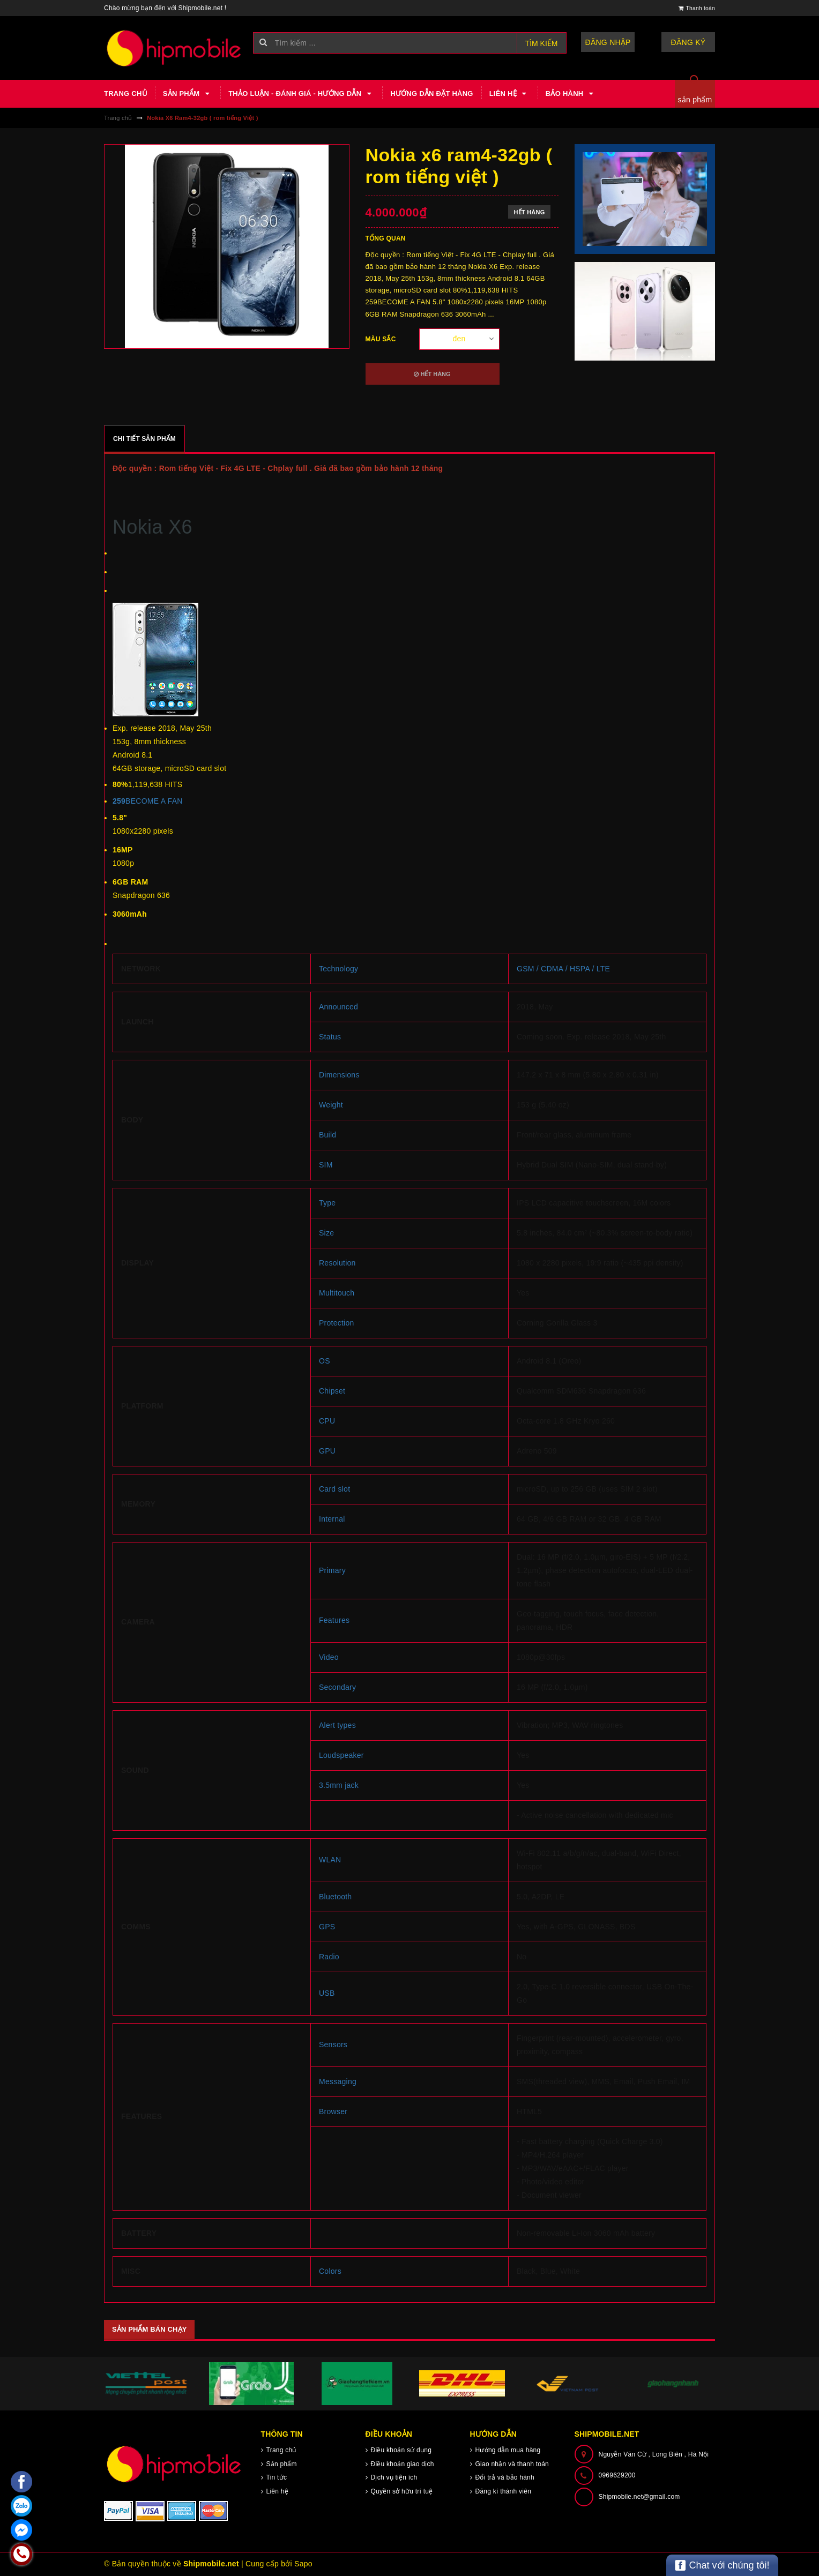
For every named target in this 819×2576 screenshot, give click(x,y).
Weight (331, 1104)
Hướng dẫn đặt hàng (431, 93)
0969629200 (617, 2475)
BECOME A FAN (148, 801)
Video (329, 1657)
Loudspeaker (341, 1755)
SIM (326, 1164)
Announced (338, 1006)
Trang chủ (125, 93)
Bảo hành (571, 93)
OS (324, 1361)
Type (327, 1203)
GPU (327, 1451)
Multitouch (336, 1293)
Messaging (337, 2081)
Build (327, 1134)
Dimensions (339, 1074)
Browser (333, 2111)
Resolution (337, 1263)
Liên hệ (509, 93)
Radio (329, 1956)
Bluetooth (335, 1896)
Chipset (332, 1391)
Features (334, 1620)
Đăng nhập (608, 42)
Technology (338, 968)
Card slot (334, 1489)
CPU (327, 1421)
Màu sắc (381, 339)
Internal (332, 1519)
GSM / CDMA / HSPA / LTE (563, 968)
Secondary (337, 1687)
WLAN (330, 1859)
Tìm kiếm (541, 43)
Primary (332, 1570)
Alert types (337, 1725)
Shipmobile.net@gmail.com (639, 2496)
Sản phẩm (187, 93)
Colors (330, 2271)
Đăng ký (688, 42)
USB (327, 1993)
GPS (327, 1926)
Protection (336, 1323)
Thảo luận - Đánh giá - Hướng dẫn (301, 93)
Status (330, 1036)
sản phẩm (695, 99)
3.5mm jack (339, 1785)
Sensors (333, 2044)
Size (326, 1233)
